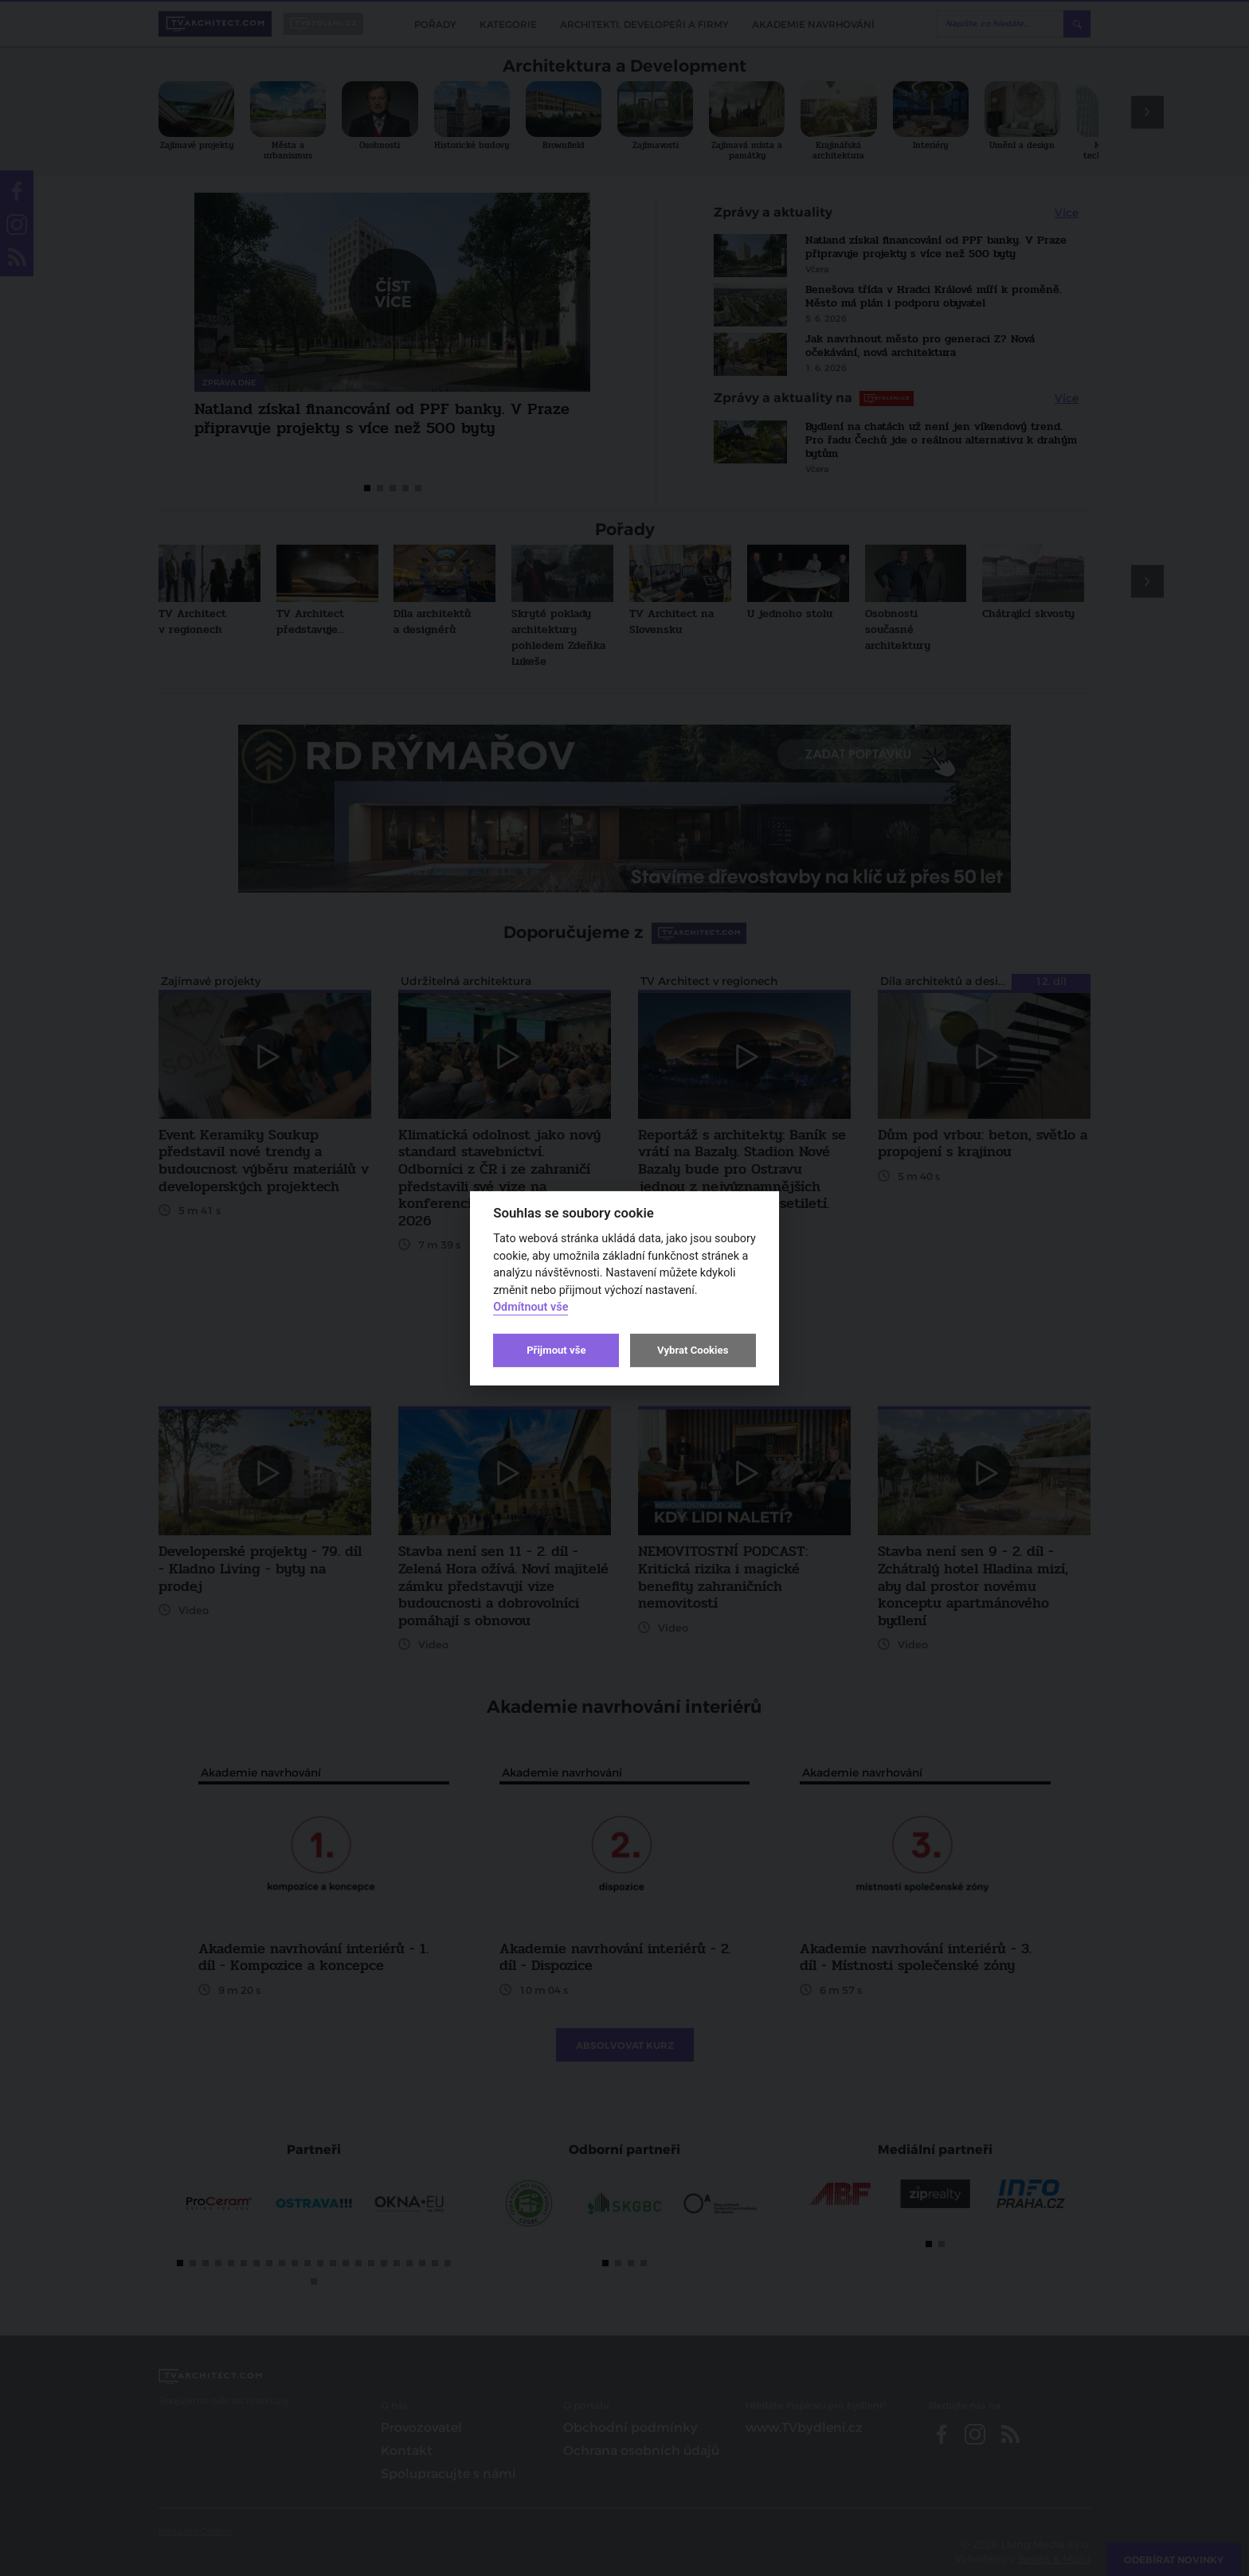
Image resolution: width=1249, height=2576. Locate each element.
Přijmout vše (556, 1350)
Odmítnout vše (530, 1307)
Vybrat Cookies (692, 1350)
